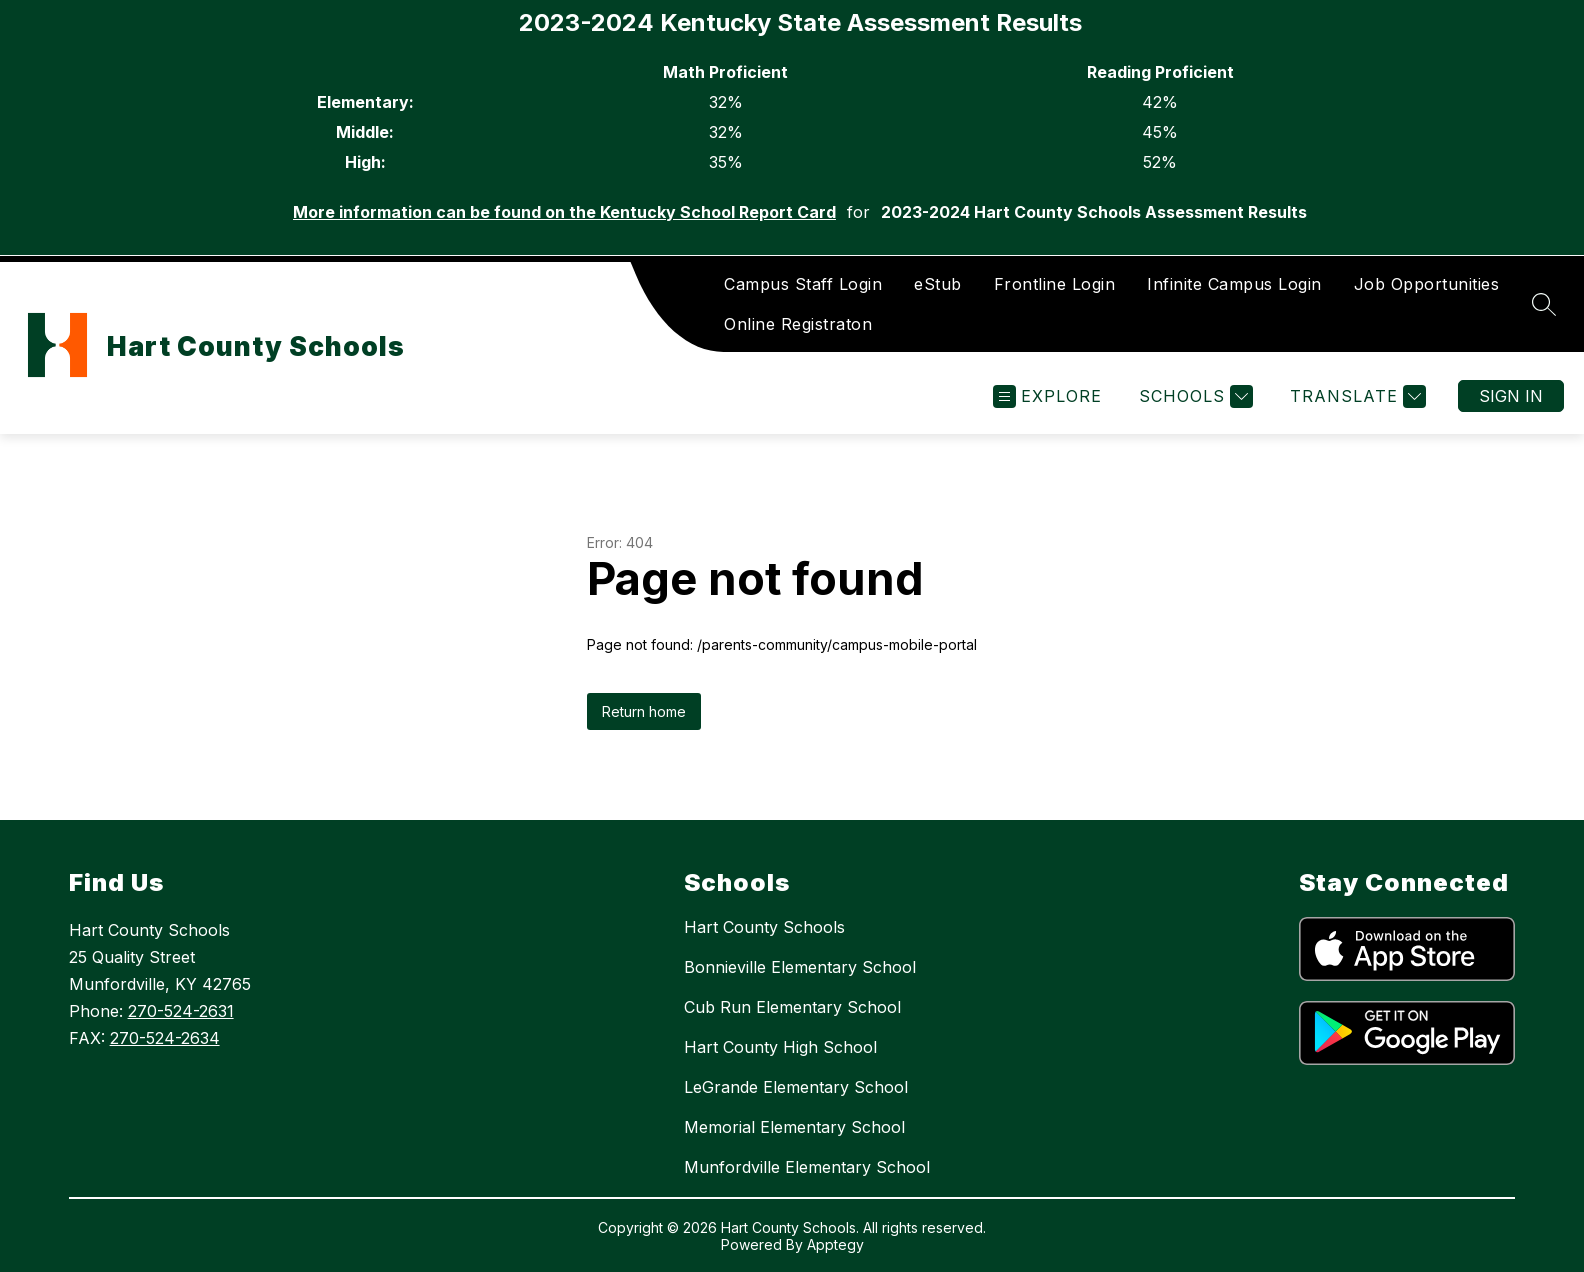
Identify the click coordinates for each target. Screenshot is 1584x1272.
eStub (938, 284)
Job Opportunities (1427, 284)
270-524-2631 (181, 1011)
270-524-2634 (165, 1038)
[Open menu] (1047, 396)
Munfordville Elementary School (807, 1167)
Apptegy (835, 1244)
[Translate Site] (1355, 396)
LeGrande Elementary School (796, 1087)
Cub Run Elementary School (792, 1007)
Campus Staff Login (803, 284)
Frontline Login (1055, 284)
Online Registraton (798, 324)
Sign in (1511, 396)
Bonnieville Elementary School (800, 967)
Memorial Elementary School (794, 1127)
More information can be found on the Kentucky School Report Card (564, 212)
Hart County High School (780, 1047)
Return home (644, 711)
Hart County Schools (764, 927)
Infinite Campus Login (1234, 284)
